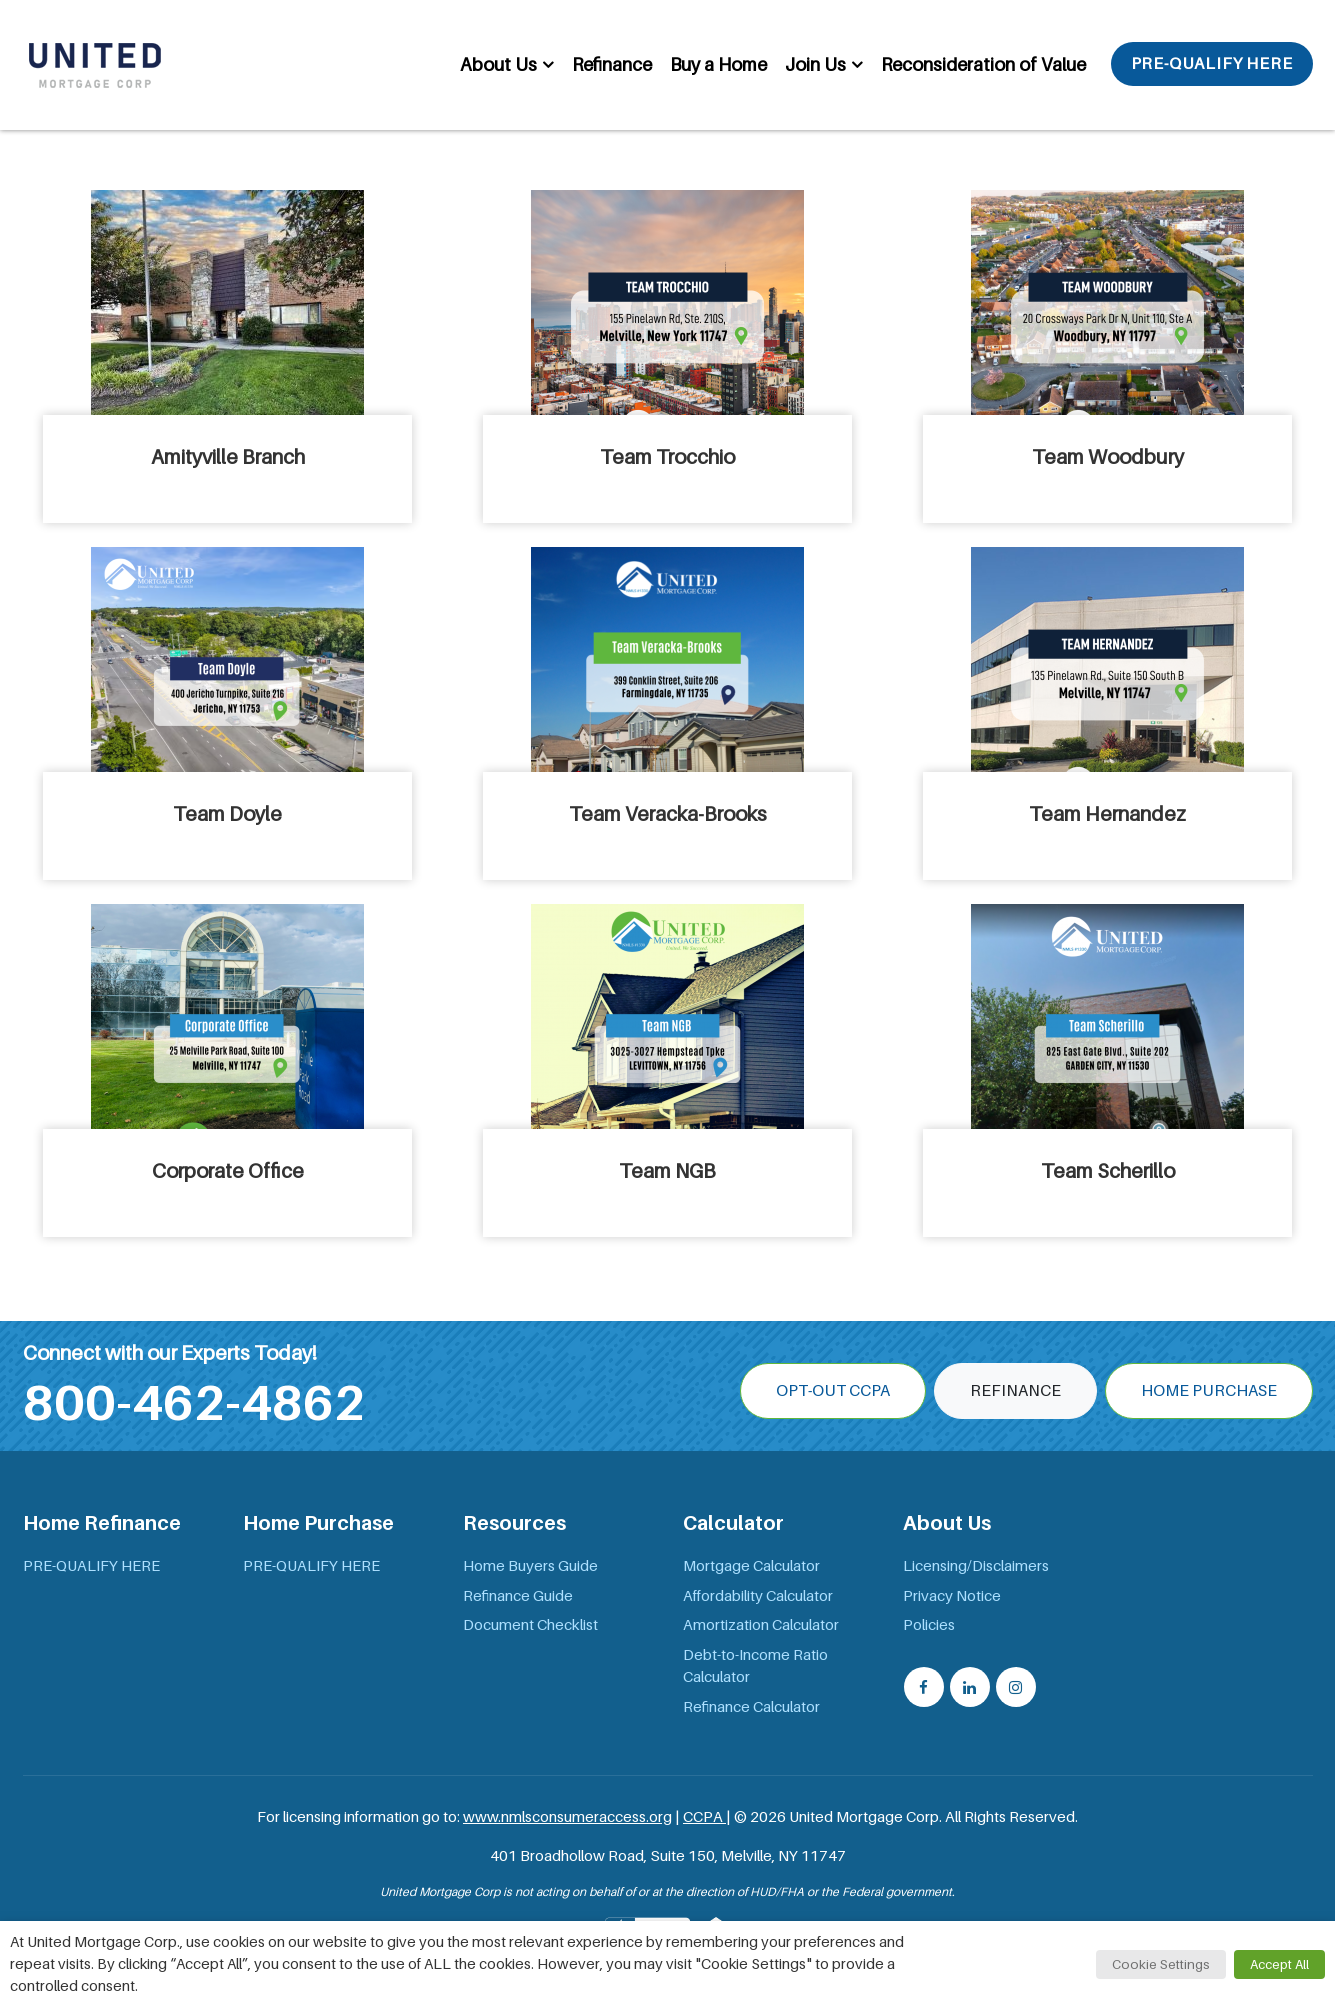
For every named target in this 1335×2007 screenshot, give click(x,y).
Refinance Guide (518, 1596)
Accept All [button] (1279, 1964)
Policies (929, 1625)
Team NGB (667, 1171)
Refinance (612, 65)
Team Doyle (227, 814)
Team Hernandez (1107, 814)
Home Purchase (1209, 1391)
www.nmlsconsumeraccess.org (567, 1817)
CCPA (704, 1817)
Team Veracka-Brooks (668, 814)
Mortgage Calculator (751, 1566)
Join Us (815, 65)
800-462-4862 (194, 1403)
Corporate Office (228, 1171)
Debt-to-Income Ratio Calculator (755, 1666)
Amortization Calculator (761, 1625)
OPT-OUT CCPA (833, 1391)
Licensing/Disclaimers (976, 1566)
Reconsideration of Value (983, 65)
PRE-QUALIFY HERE (1212, 64)
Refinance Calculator (751, 1707)
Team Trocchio (667, 457)
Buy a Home (718, 65)
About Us (498, 65)
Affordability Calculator (758, 1596)
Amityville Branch (228, 457)
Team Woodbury (1108, 457)
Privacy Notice (952, 1596)
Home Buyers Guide (530, 1566)
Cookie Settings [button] (1161, 1964)
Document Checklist (530, 1625)
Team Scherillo (1108, 1171)
